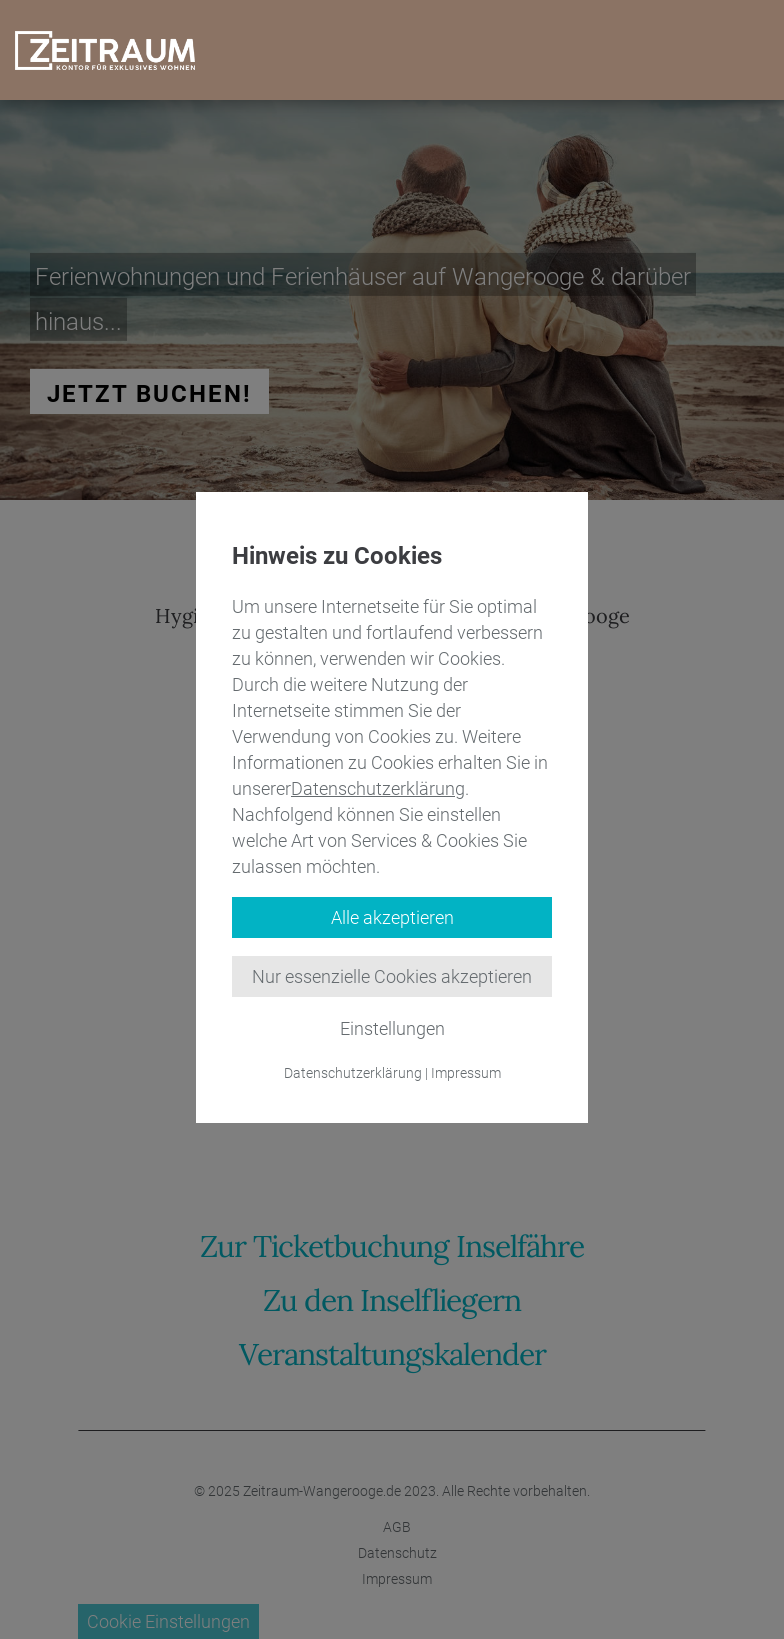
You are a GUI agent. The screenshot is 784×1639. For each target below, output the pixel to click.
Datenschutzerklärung (378, 788)
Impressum (466, 1073)
